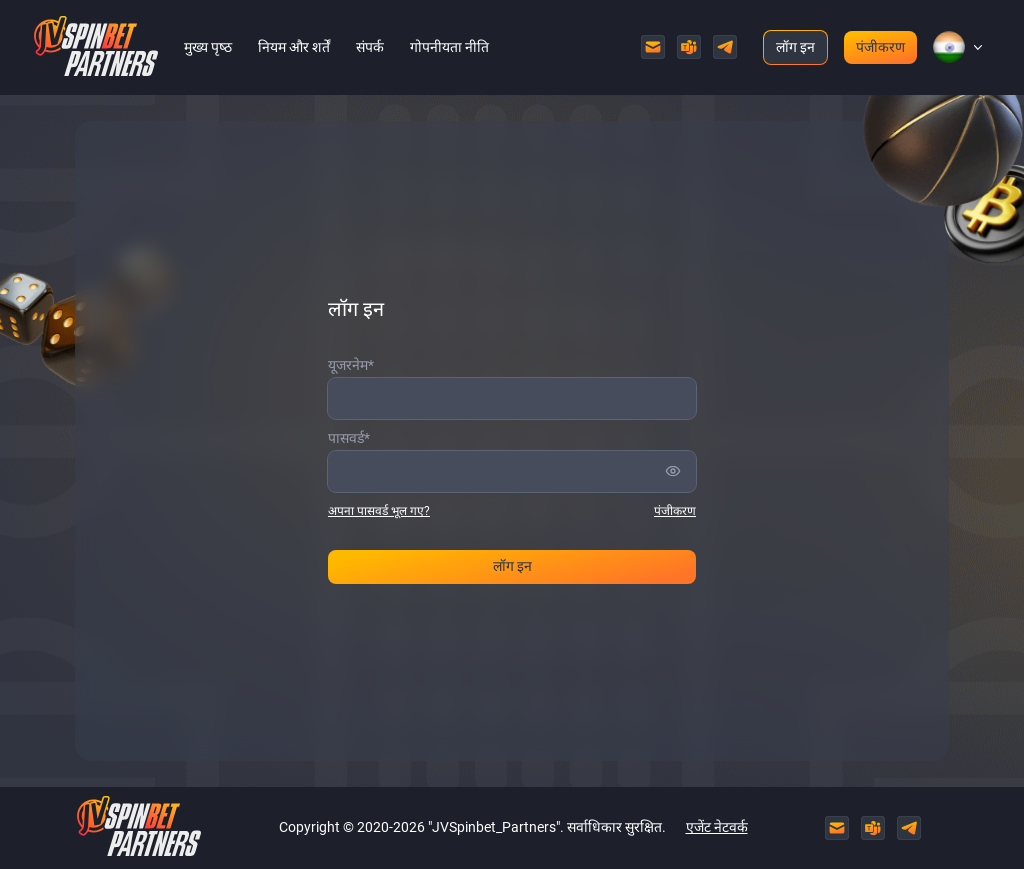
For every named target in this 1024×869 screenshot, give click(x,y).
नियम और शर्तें (294, 47)
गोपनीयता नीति (449, 47)
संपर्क (370, 47)
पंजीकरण (880, 47)
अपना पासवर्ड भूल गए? (379, 511)
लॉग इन (795, 47)
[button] (949, 47)
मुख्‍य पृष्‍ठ (208, 47)
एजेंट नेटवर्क (717, 827)
